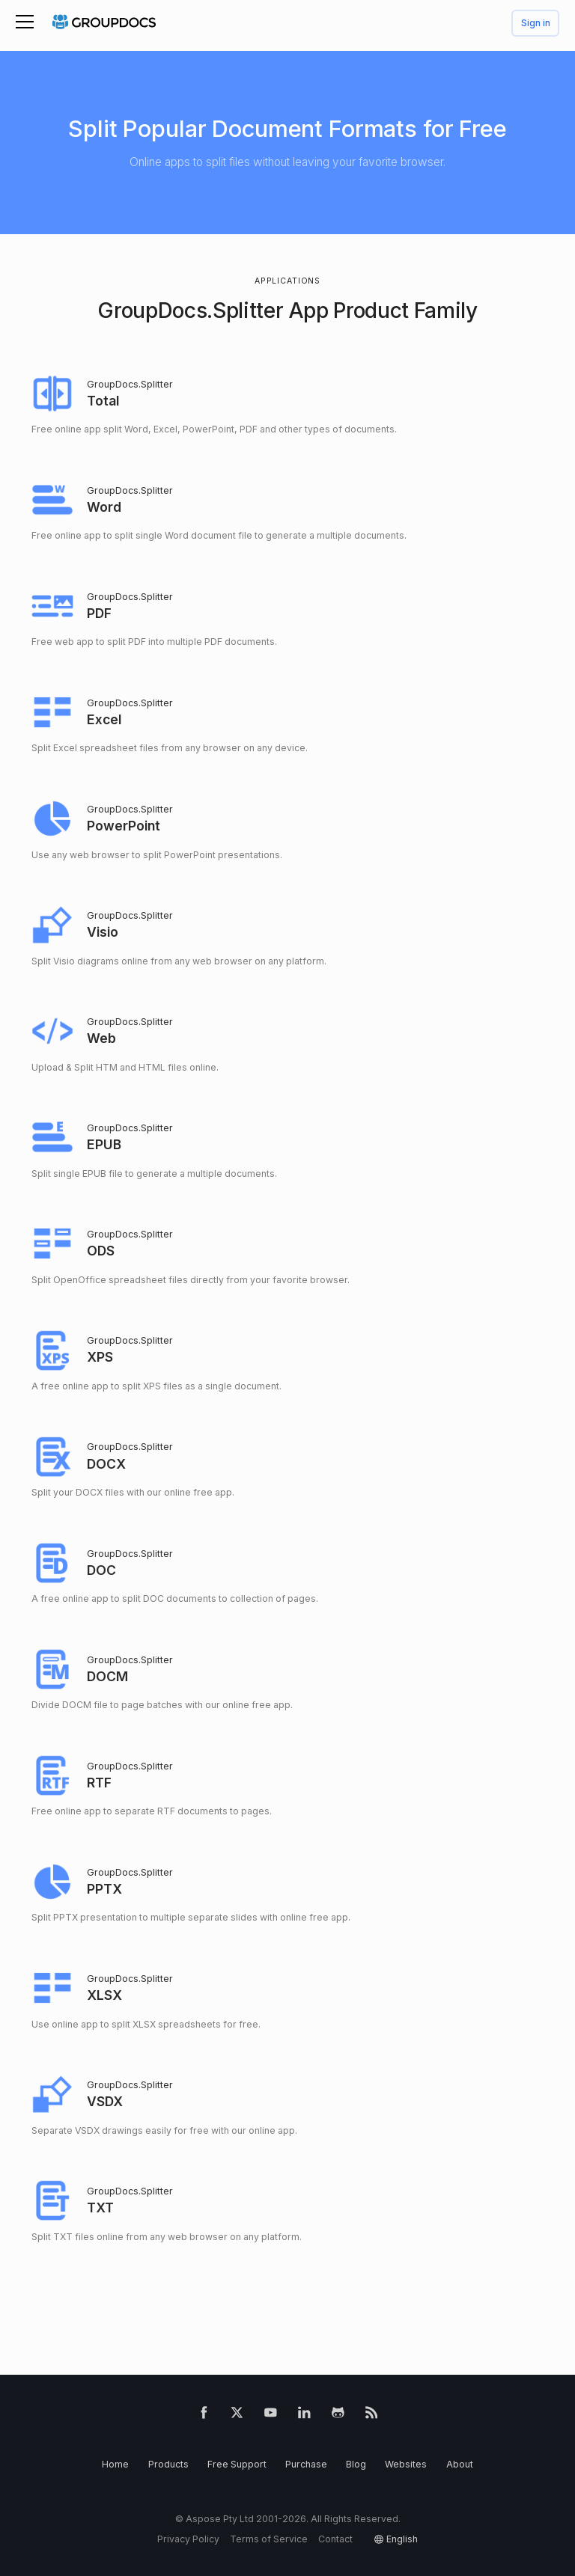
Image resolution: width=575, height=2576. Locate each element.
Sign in (535, 23)
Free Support (237, 2464)
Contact (335, 2539)
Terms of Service (269, 2539)
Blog (356, 2464)
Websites (406, 2464)
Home (115, 2464)
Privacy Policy (188, 2539)
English (402, 2539)
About (459, 2464)
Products (168, 2464)
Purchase (306, 2464)
